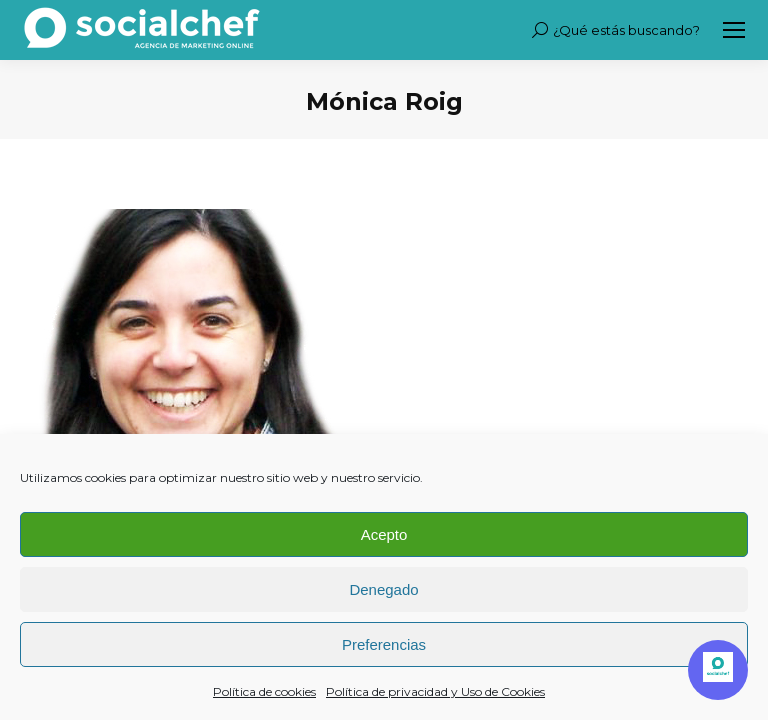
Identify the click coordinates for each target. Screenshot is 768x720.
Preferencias (384, 644)
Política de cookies (264, 691)
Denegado (383, 589)
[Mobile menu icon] (734, 30)
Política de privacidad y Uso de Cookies (435, 691)
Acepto (384, 534)
